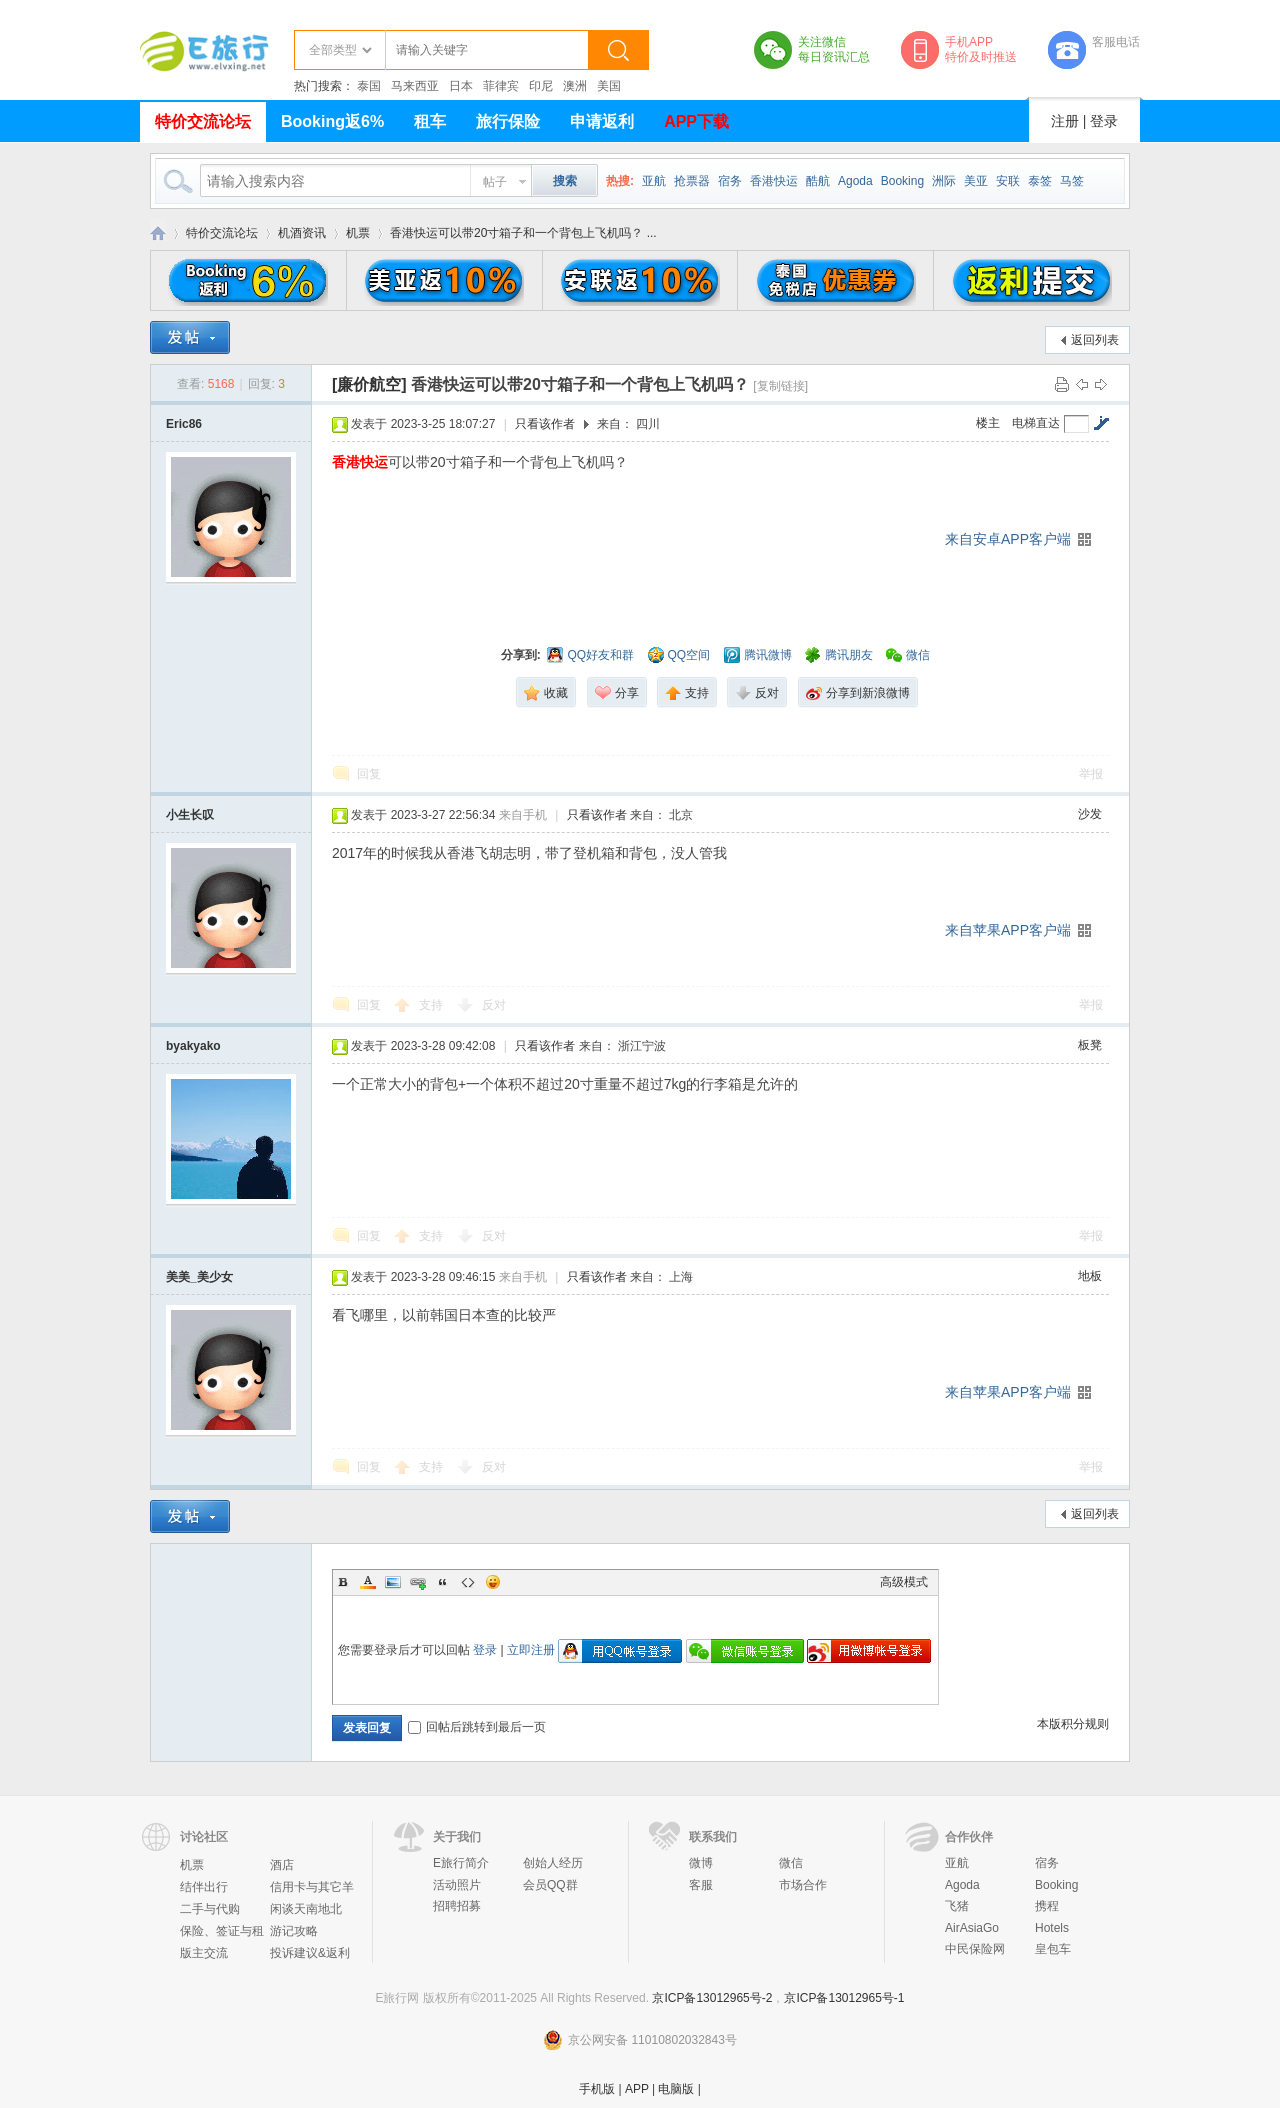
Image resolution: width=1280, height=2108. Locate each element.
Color (368, 1582)
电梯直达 (1036, 423)
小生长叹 (190, 815)
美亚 (976, 181)
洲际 (944, 181)
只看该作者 (545, 424)
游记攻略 (294, 1931)
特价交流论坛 (203, 121)
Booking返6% (332, 121)
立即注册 (531, 1650)
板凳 (1090, 1045)
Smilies (493, 1582)
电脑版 (676, 2089)
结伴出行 (204, 1887)
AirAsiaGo (972, 1928)
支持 (432, 1005)
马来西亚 (415, 86)
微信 (791, 1863)
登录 (1104, 121)
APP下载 (696, 121)
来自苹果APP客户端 (1008, 930)
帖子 (495, 182)
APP (637, 2089)
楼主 (988, 423)
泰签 (1040, 181)
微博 (701, 1863)
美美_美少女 (199, 1277)
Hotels (1052, 1928)
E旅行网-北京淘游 (158, 233)
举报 (1091, 774)
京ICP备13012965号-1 (844, 1998)
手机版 (597, 2089)
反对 (494, 1005)
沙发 (1090, 814)
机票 (358, 233)
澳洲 (575, 86)
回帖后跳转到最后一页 (477, 1727)
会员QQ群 (550, 1885)
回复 (369, 774)
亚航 (654, 181)
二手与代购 (210, 1909)
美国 (609, 86)
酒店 (282, 1865)
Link (418, 1582)
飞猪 (957, 1906)
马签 (1072, 181)
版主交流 (204, 1953)
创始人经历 (553, 1863)
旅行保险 (508, 121)
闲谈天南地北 (306, 1909)
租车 (430, 121)
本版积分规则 (1073, 1724)
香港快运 (774, 181)
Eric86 (184, 424)
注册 (1065, 121)
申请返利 (602, 121)
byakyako (193, 1046)
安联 (1008, 181)
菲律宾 (501, 86)
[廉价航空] (369, 384)
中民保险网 (975, 1949)
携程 (1047, 1906)
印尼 (541, 86)
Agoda (855, 181)
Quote (443, 1582)
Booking (902, 181)
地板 (1090, 1276)
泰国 (369, 86)
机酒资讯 (302, 233)
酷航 (818, 181)
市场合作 (803, 1885)
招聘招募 (457, 1906)
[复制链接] (780, 386)
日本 (461, 86)
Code (468, 1582)
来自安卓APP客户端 (1008, 539)
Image (393, 1582)
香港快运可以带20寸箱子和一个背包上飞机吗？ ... (523, 233)
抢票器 (692, 181)
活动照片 (457, 1885)
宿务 (730, 181)
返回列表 (1095, 340)
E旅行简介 (461, 1863)
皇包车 (1053, 1949)
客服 (701, 1885)
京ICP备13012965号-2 (712, 1998)
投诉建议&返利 (310, 1953)
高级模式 (904, 1582)
